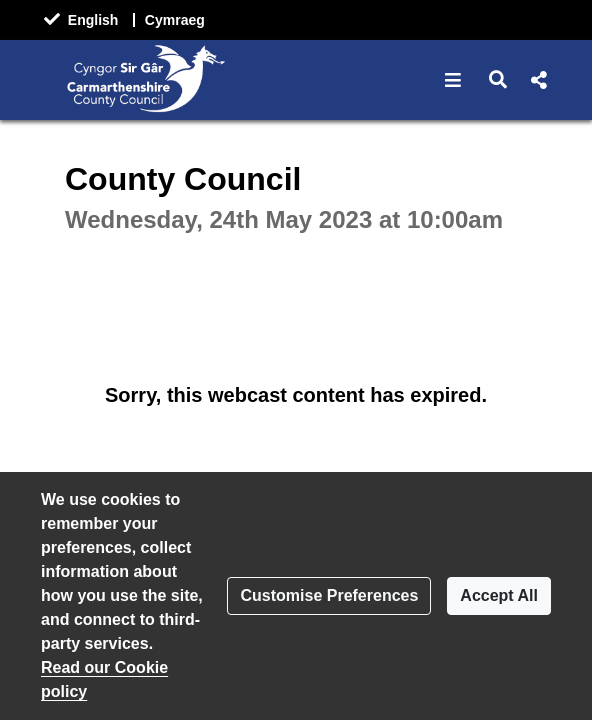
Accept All (499, 595)
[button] (453, 80)
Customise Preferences (329, 595)
